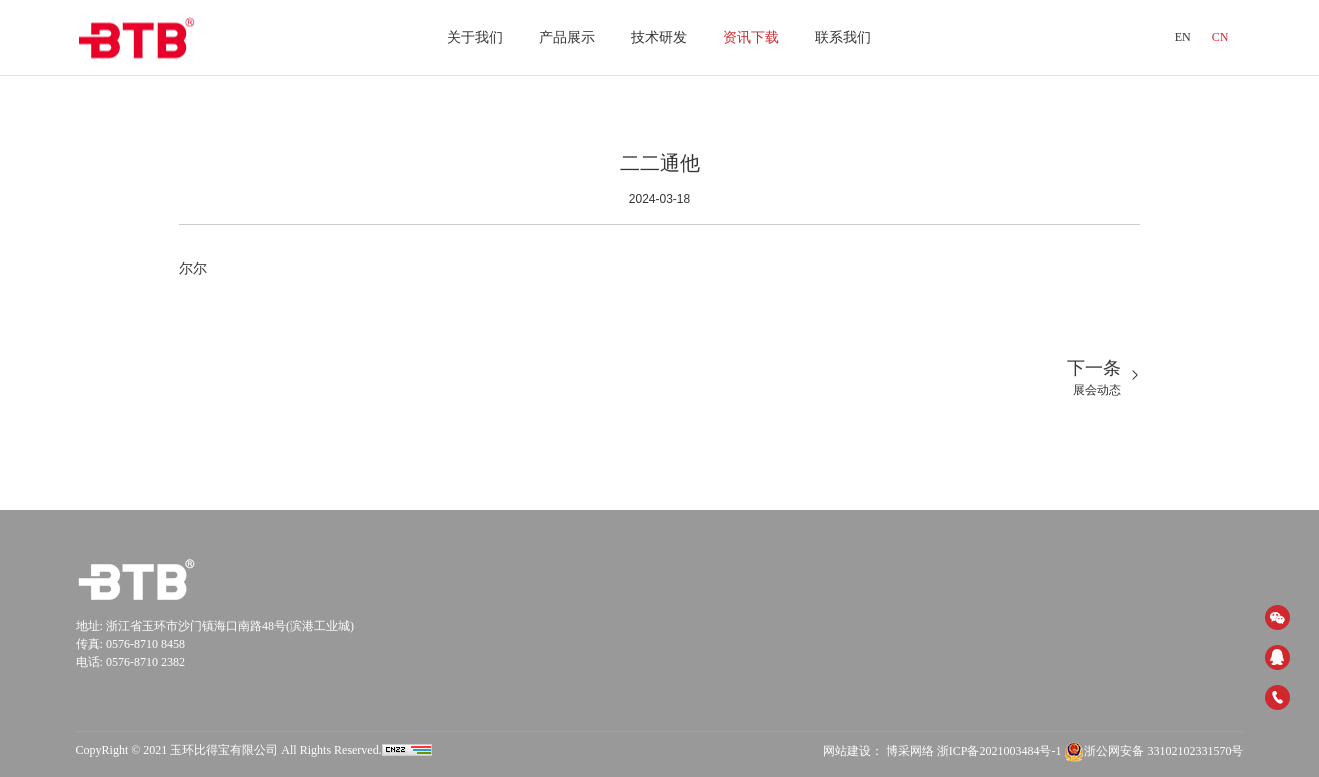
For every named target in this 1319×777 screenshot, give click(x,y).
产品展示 (567, 37)
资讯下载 (751, 37)
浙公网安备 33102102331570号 (1153, 751)
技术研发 (659, 37)
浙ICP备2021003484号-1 (999, 751)
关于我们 (475, 37)
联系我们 (843, 37)
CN (1220, 37)
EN (1183, 37)
